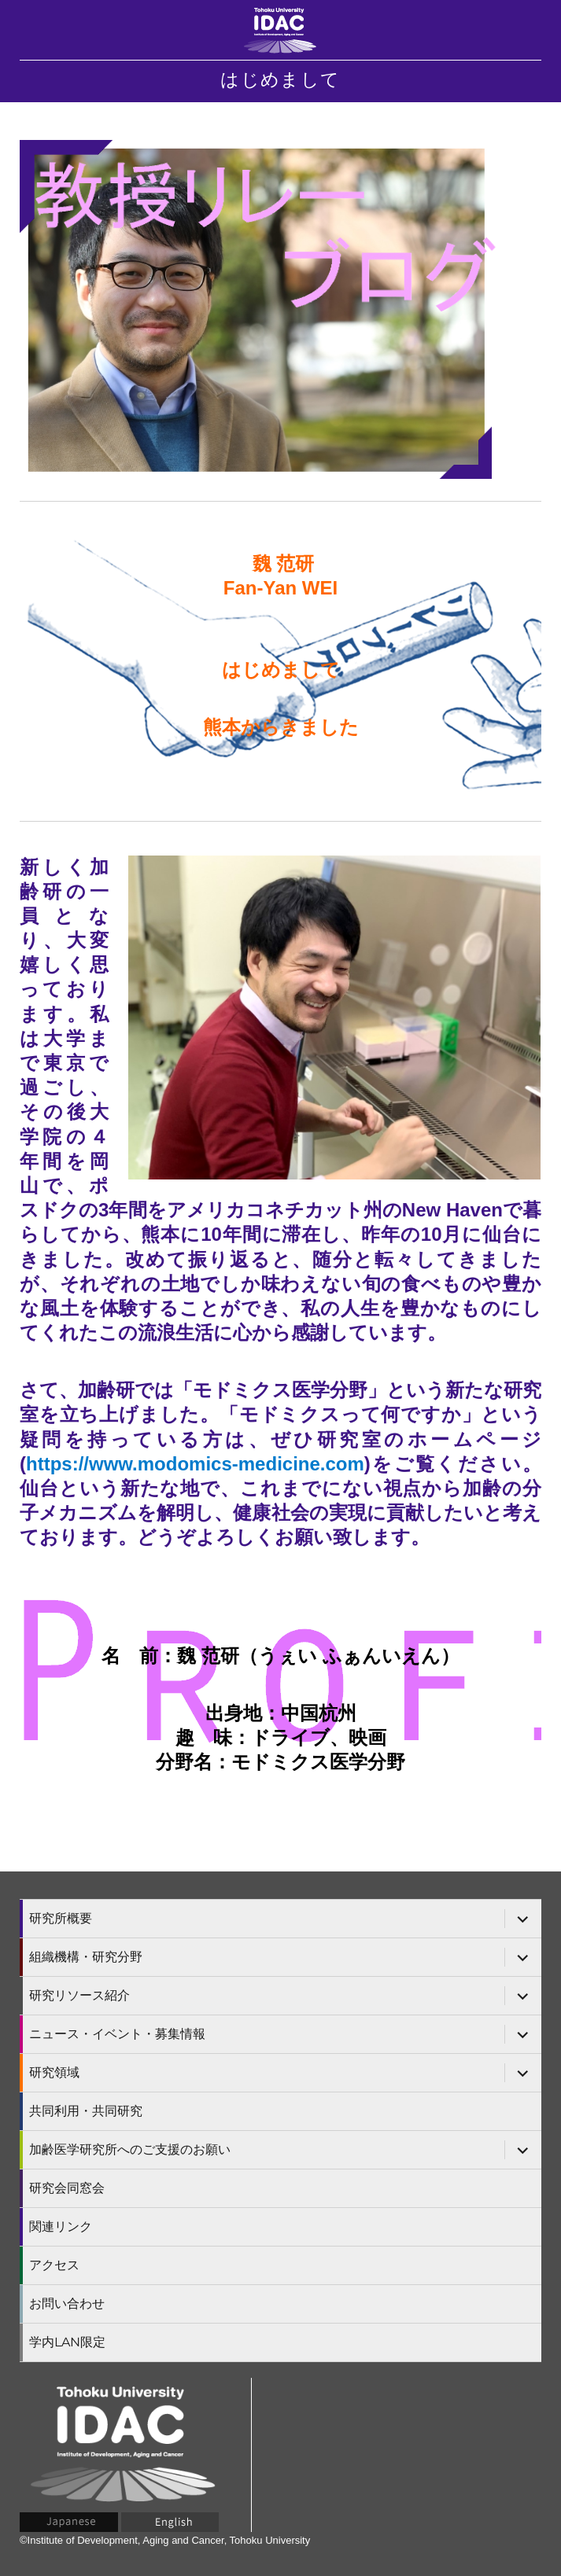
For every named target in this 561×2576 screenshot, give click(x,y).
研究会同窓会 (67, 2187)
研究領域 (54, 2072)
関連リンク (60, 2226)
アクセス (54, 2265)
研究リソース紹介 (79, 1995)
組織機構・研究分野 (85, 1956)
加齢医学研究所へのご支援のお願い (130, 2149)
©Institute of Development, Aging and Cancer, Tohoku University (165, 2540)
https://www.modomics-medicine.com (195, 1463)
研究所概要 (60, 1918)
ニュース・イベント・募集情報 (117, 2033)
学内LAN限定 (67, 2342)
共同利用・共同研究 (85, 2110)
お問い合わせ (67, 2303)
